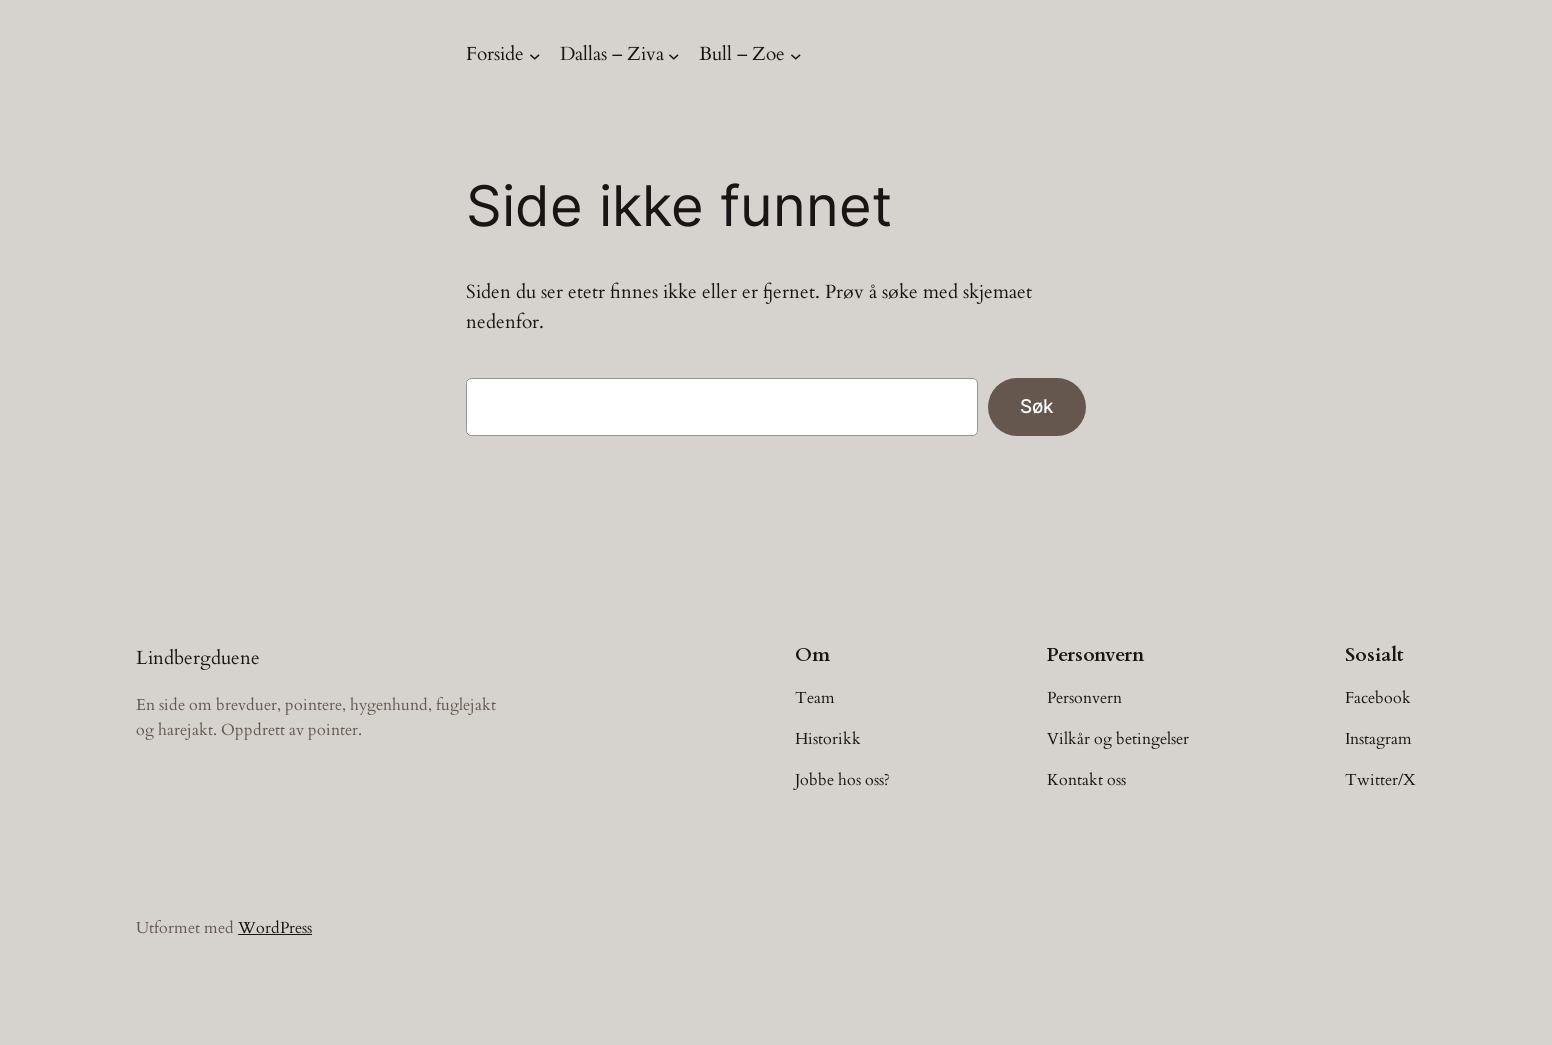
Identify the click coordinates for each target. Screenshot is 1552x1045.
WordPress (275, 928)
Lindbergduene (198, 658)
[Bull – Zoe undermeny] (796, 55)
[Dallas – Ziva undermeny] (674, 55)
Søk (1037, 406)
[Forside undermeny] (535, 55)
